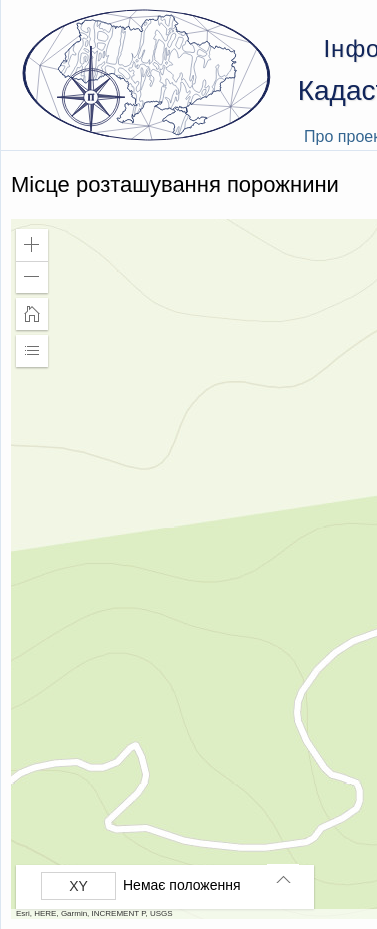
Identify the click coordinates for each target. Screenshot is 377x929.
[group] (170, 886)
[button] (32, 245)
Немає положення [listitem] (182, 885)
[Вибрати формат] (78, 886)
